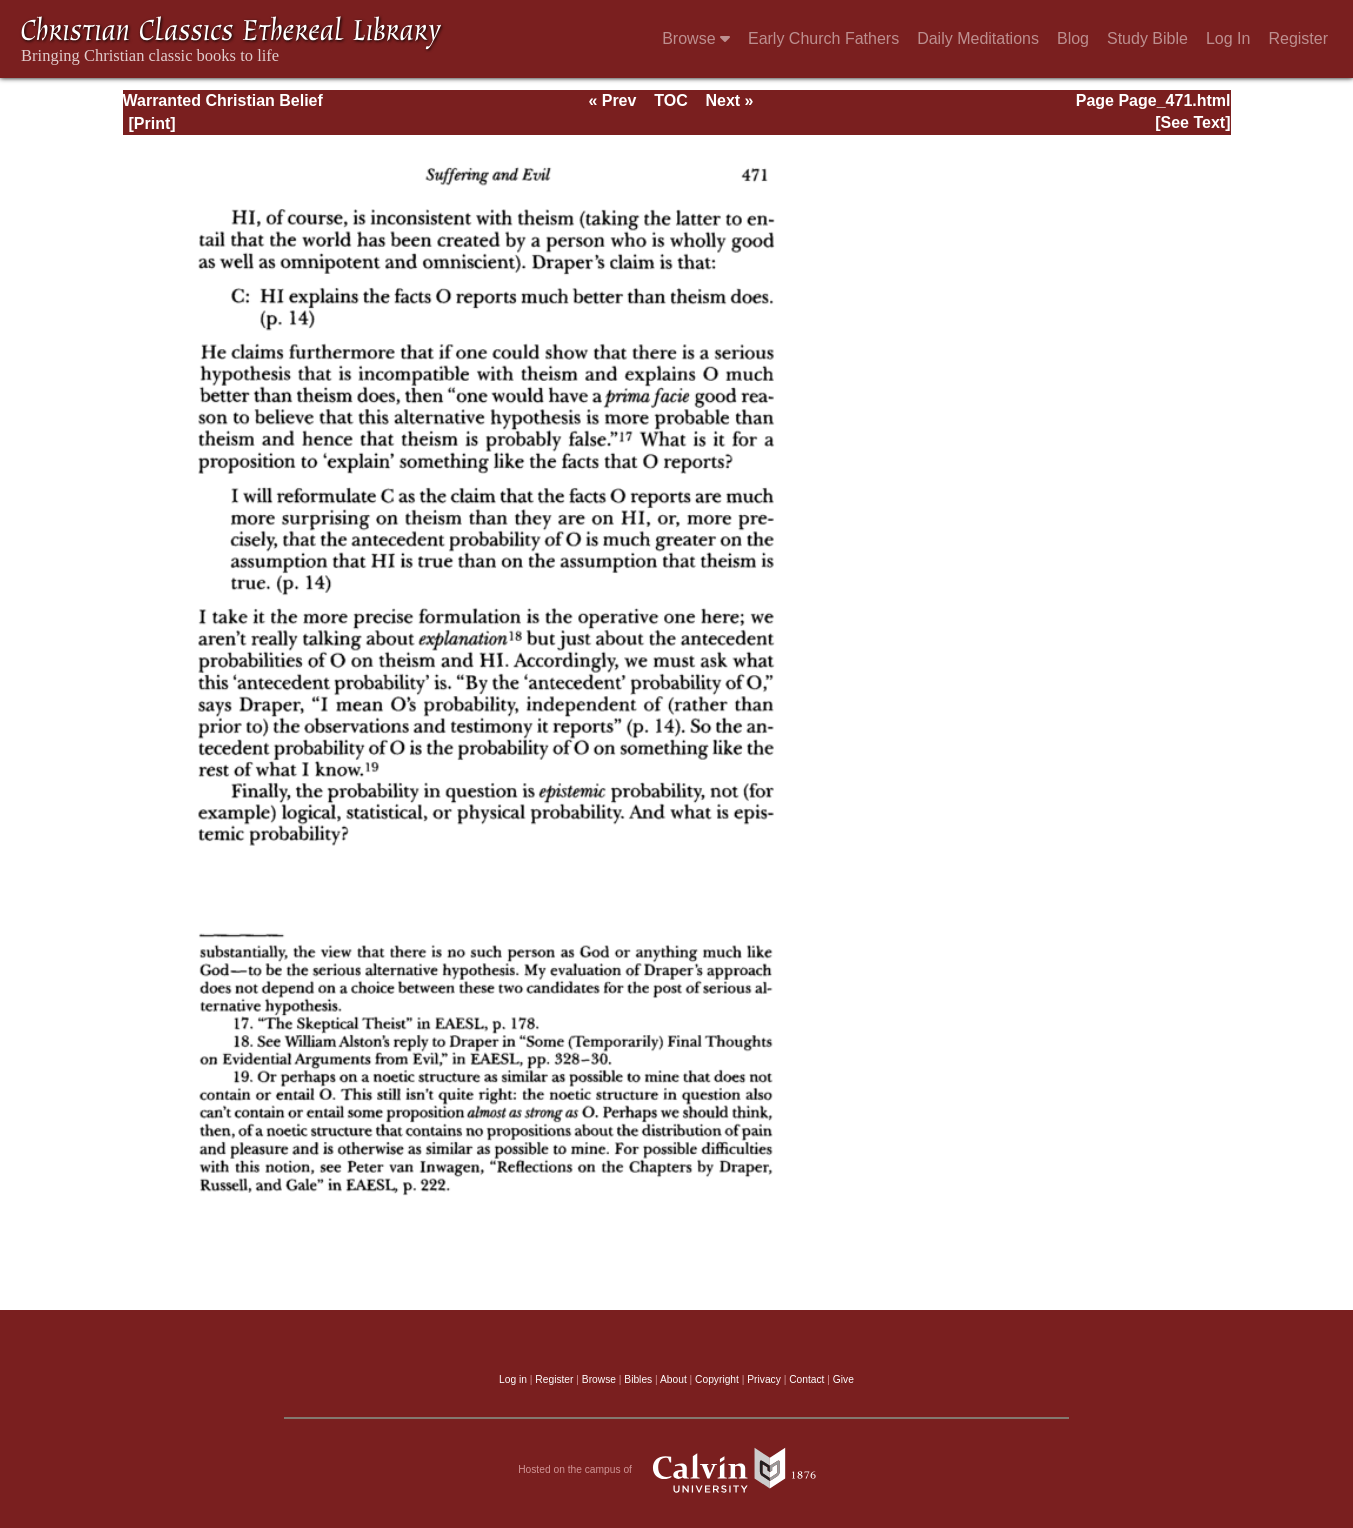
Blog (1073, 38)
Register (1298, 38)
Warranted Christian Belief (223, 100)
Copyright (717, 1379)
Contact (806, 1379)
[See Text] (1192, 122)
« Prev (612, 100)
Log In (1228, 38)
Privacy (764, 1379)
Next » (729, 100)
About (673, 1379)
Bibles (638, 1379)
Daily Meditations (978, 38)
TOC (670, 100)
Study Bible (1147, 38)
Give (843, 1379)
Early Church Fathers (823, 38)
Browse (696, 38)
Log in (513, 1379)
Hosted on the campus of (676, 1470)
